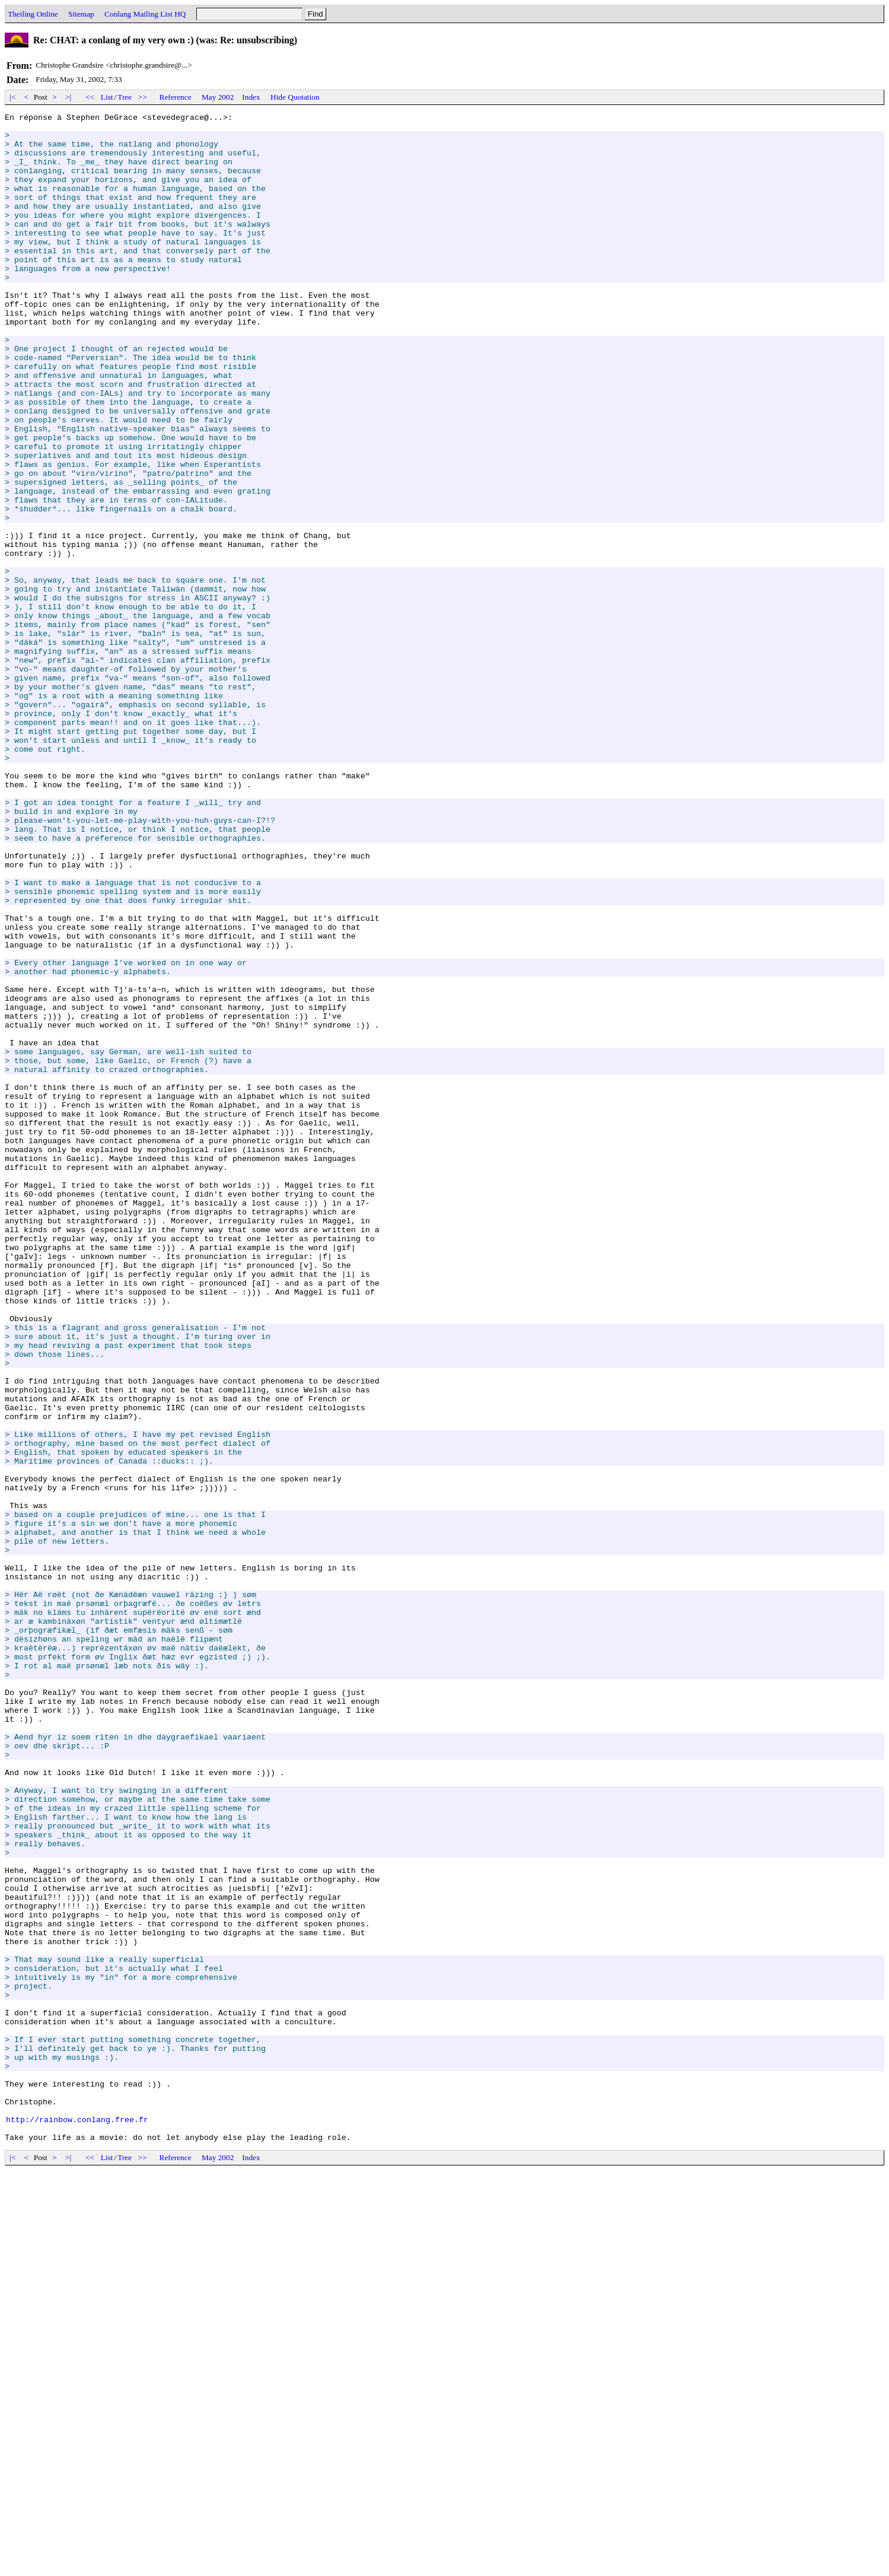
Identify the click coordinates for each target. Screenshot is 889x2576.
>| (68, 97)
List (107, 97)
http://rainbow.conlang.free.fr (77, 2521)
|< (13, 97)
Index (251, 97)
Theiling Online (33, 13)
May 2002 (218, 97)
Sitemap (81, 13)
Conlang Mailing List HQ (145, 13)
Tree (124, 97)
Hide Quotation (295, 97)
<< (90, 97)
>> (142, 97)
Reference (176, 97)
